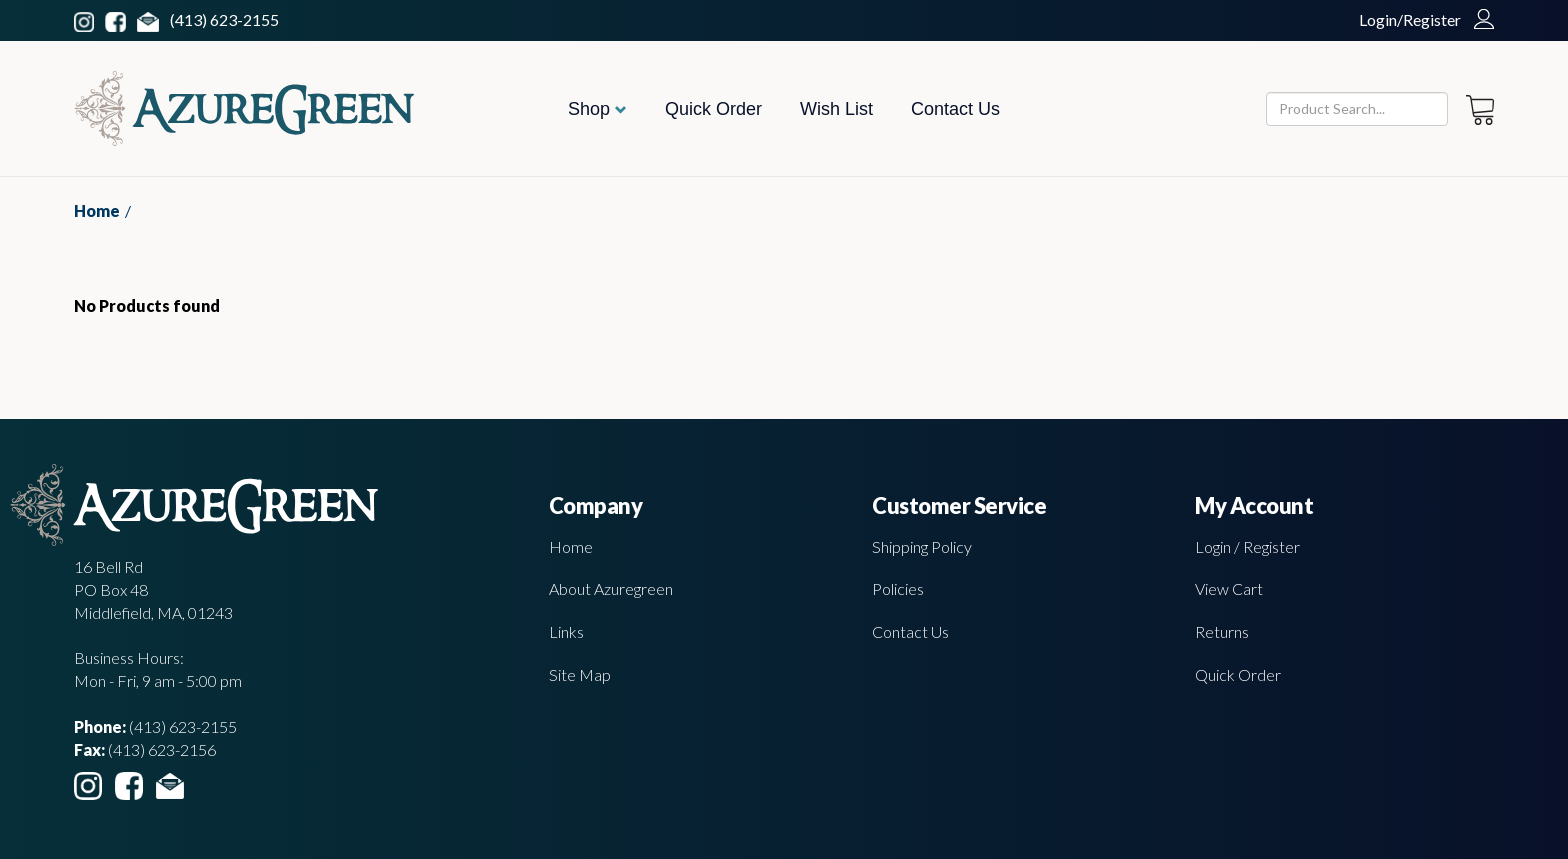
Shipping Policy (922, 546)
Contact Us (955, 109)
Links (566, 631)
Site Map (580, 674)
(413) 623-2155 (224, 19)
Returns (1222, 631)
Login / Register (1247, 546)
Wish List (836, 109)
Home (97, 210)
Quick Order (713, 109)
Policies (898, 588)
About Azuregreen (611, 588)
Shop (597, 109)
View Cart (1229, 588)
